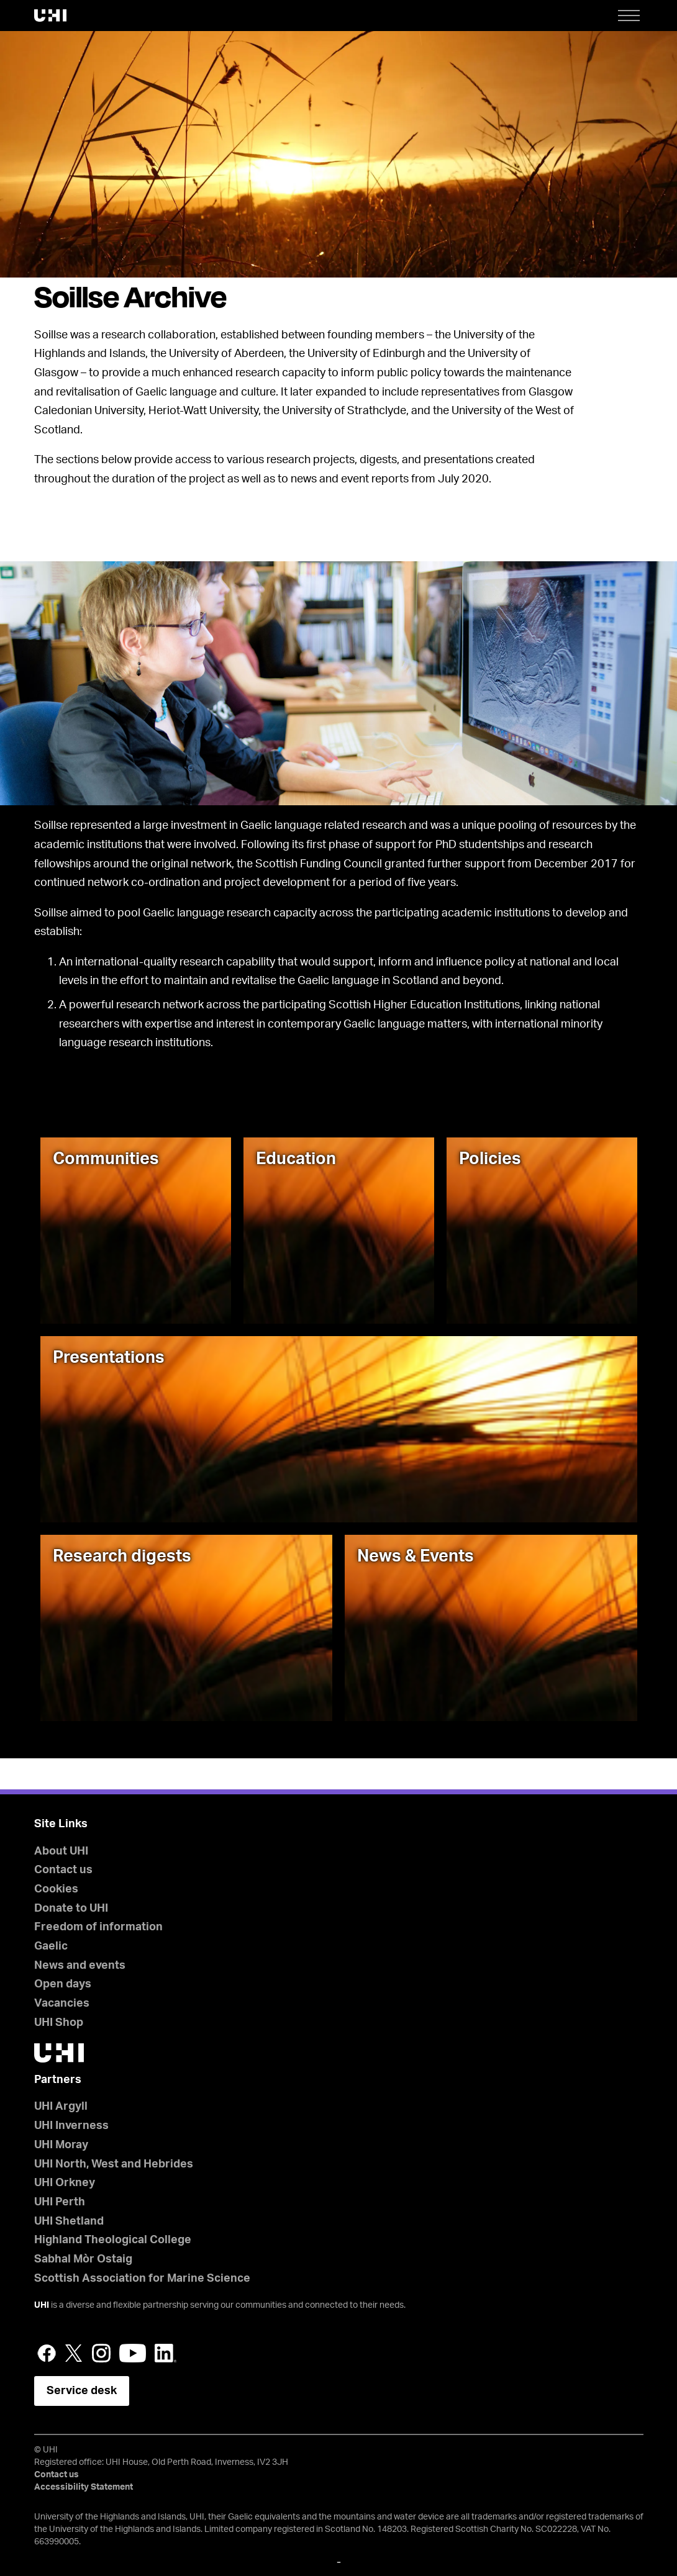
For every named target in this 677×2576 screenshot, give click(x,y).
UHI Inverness (71, 2125)
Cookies (56, 1889)
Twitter (74, 2353)
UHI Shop (58, 2022)
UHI (41, 2305)
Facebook (46, 2353)
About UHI (61, 1851)
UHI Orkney (64, 2183)
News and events (79, 1965)
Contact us (63, 1870)
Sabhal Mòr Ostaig (83, 2259)
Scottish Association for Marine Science (142, 2278)
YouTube (132, 2353)
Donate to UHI (71, 1908)
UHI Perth (59, 2202)
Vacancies (61, 2003)
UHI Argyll (61, 2106)
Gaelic (51, 1946)
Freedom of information (98, 1927)
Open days (62, 1984)
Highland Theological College (112, 2240)
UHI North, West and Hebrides (113, 2164)
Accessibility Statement (83, 2487)
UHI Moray (61, 2145)
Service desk (82, 2391)
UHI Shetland (69, 2221)
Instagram (101, 2353)
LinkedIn (165, 2353)
